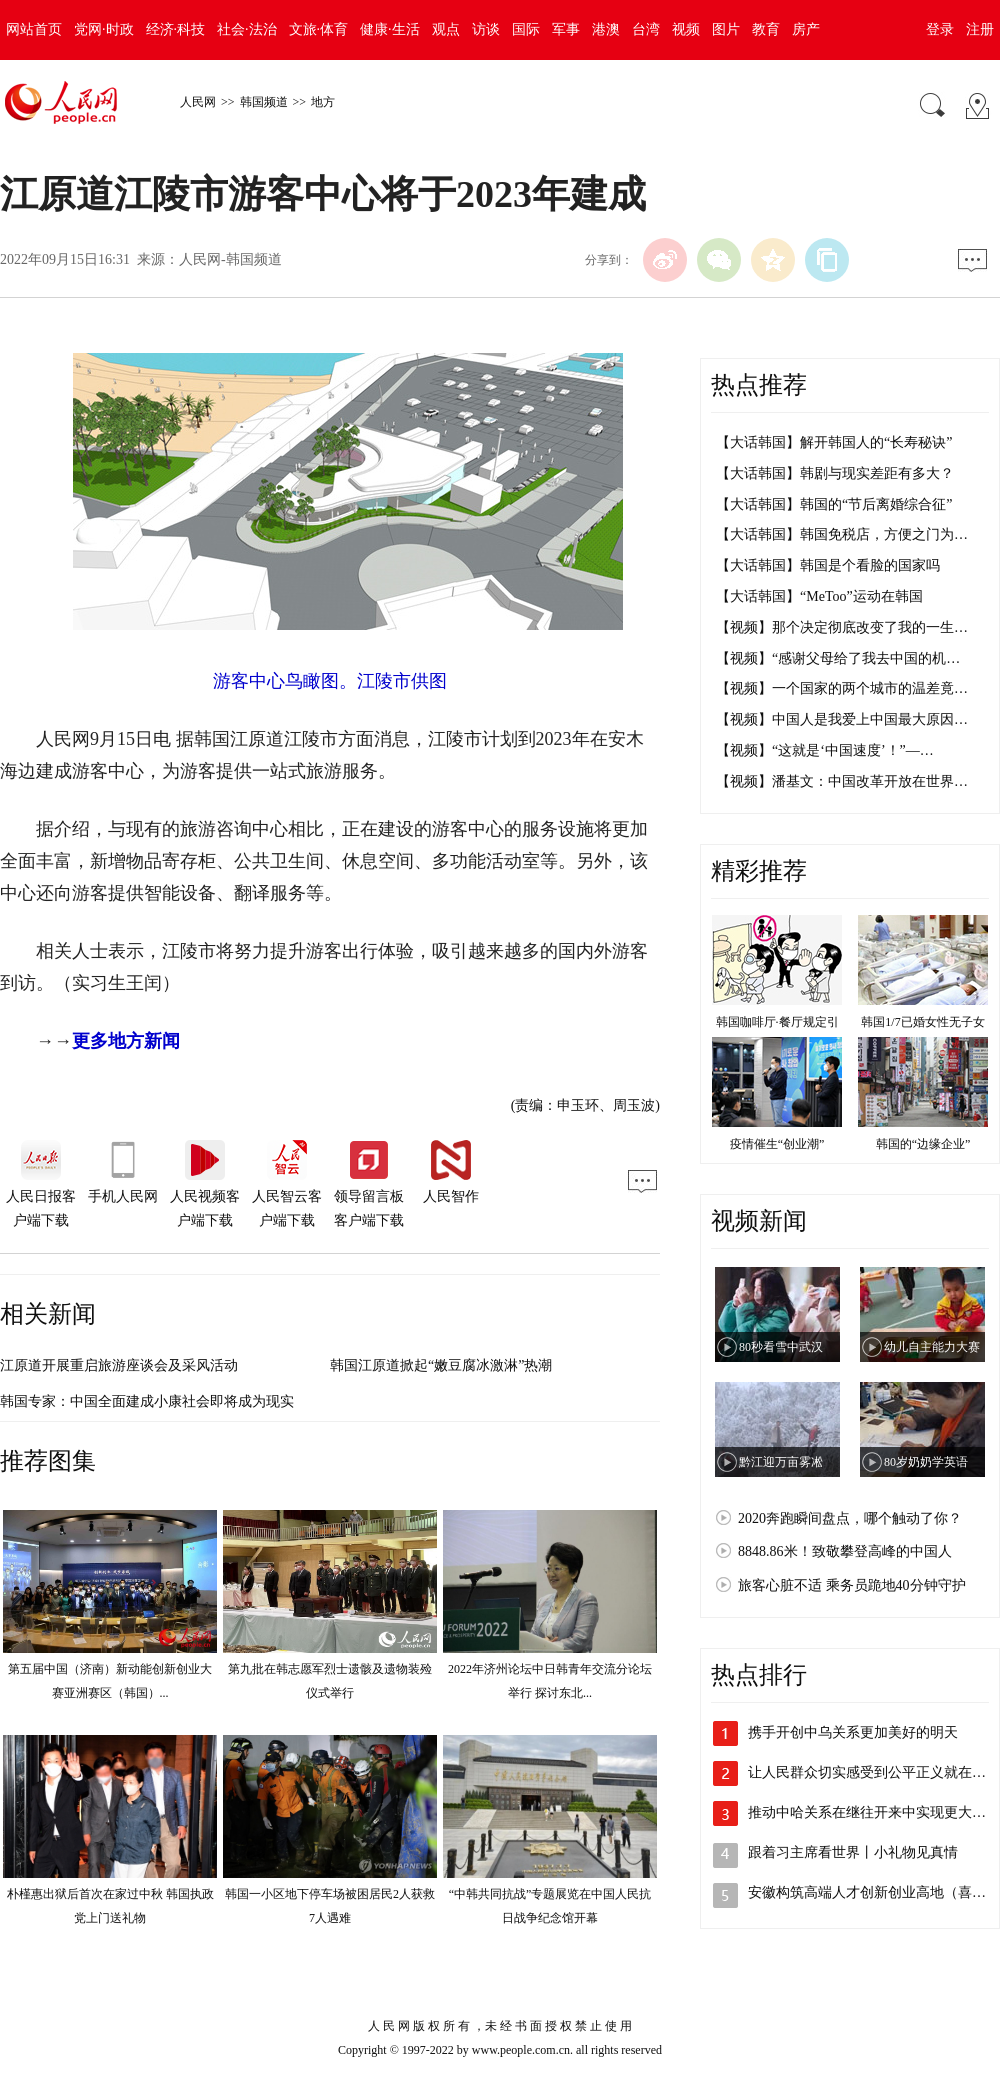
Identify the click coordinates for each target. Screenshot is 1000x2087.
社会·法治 (247, 29)
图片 (726, 29)
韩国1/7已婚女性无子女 (922, 1022)
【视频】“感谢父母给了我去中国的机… (838, 658)
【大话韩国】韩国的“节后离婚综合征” (834, 504)
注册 (980, 29)
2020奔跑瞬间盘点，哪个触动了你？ (850, 1518)
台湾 (646, 29)
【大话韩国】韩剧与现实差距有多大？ (835, 473)
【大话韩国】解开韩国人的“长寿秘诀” (834, 442)
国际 (526, 29)
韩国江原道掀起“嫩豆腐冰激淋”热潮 (441, 1365)
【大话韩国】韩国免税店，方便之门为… (842, 534)
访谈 (486, 29)
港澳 (606, 29)
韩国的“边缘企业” (923, 1144)
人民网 (198, 102)
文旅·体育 (319, 29)
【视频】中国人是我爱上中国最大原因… (842, 719)
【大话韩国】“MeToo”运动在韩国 (819, 596)
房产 (806, 29)
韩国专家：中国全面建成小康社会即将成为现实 (147, 1401)
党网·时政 (104, 29)
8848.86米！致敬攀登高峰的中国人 (845, 1551)
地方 (323, 102)
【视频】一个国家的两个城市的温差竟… (842, 688)
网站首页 (34, 29)
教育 (766, 29)
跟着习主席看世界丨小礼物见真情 (853, 1852)
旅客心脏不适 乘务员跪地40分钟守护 (852, 1585)
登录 (940, 29)
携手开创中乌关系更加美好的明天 (853, 1732)
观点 (446, 29)
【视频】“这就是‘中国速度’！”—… (825, 750)
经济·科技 (176, 29)
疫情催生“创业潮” (777, 1144)
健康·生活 (390, 29)
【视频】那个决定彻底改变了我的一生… (842, 627)
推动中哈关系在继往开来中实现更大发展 (874, 1812)
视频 (686, 29)
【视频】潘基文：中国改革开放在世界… (842, 781)
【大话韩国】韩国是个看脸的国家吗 (828, 565)
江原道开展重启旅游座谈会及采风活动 (119, 1365)
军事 (566, 29)
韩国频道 (264, 102)
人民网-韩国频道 (230, 259)
